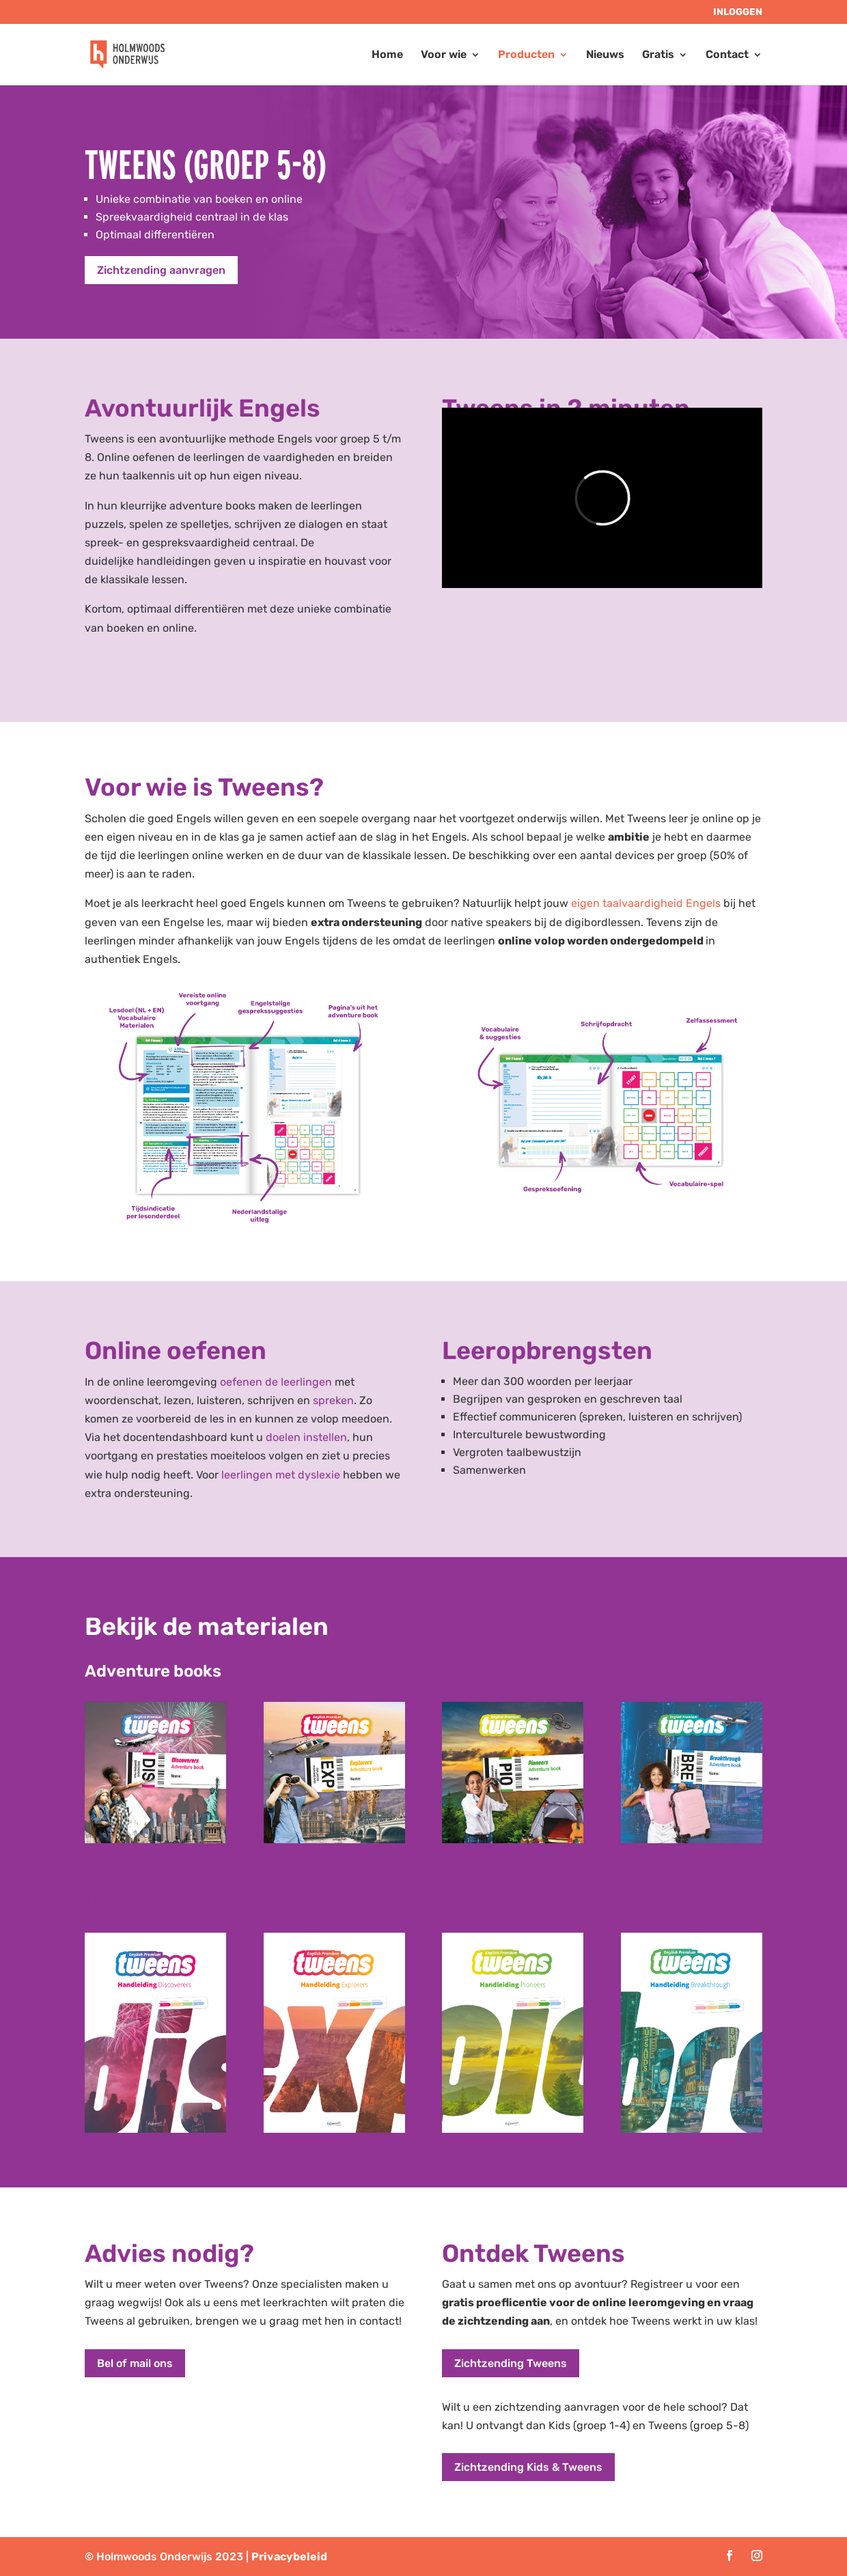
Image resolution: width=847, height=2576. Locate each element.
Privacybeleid (289, 2556)
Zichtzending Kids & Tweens (528, 2467)
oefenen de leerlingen (276, 1381)
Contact (727, 55)
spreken (333, 1400)
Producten (526, 55)
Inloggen (737, 13)
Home (387, 55)
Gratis (658, 55)
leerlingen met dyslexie (280, 1474)
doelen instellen (306, 1437)
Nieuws (605, 55)
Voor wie (444, 55)
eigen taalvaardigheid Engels (646, 903)
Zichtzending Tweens (510, 2363)
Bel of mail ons (135, 2363)
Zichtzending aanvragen (161, 270)
